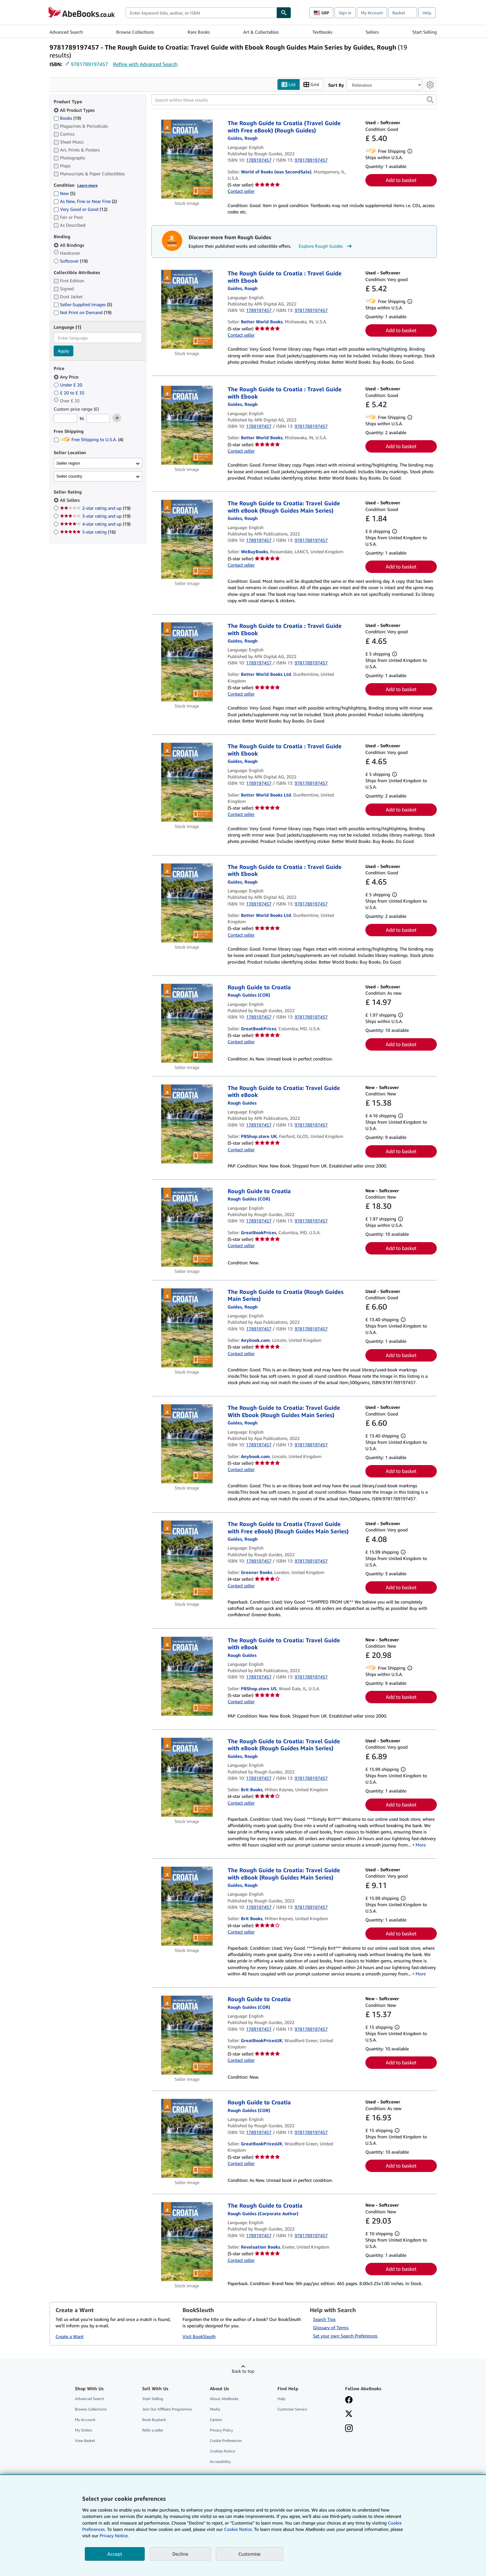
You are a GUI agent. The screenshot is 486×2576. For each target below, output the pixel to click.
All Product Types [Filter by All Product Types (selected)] (75, 110)
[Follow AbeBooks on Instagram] (349, 2429)
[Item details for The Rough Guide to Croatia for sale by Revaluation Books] (187, 2241)
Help (427, 12)
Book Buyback (154, 2419)
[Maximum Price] (98, 418)
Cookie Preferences (226, 2440)
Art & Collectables (261, 32)
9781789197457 (89, 64)
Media (215, 2409)
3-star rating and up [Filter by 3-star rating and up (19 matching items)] (95, 516)
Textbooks (322, 32)
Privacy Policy (221, 2430)
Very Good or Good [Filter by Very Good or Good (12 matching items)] (80, 209)
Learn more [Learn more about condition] (87, 185)
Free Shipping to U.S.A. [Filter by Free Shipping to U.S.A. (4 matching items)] (88, 439)
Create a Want (69, 2336)
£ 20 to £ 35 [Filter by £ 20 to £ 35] (70, 392)
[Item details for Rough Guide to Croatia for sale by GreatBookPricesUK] (187, 2035)
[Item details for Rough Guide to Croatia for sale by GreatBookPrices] (187, 1023)
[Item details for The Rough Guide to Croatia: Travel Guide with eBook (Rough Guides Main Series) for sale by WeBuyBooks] (187, 539)
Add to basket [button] (401, 180)
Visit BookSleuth (199, 2336)
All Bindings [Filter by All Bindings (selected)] (69, 245)
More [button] (421, 1844)
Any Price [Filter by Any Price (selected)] (67, 377)
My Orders (83, 2430)
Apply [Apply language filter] (63, 350)
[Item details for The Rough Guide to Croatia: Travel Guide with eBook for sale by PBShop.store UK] (187, 1124)
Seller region (68, 463)
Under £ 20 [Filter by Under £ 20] (68, 384)
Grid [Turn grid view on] (311, 85)
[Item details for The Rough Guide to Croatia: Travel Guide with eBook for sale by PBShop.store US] (187, 1676)
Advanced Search (66, 32)
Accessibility (220, 2461)
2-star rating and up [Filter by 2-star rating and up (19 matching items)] (95, 508)
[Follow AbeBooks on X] (349, 2414)
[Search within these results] (294, 99)
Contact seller (241, 191)
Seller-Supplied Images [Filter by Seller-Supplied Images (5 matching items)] (83, 304)
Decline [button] (180, 2554)
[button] (430, 99)
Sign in (345, 12)
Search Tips (324, 2319)
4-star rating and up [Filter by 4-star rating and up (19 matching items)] (95, 524)
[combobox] (201, 12)
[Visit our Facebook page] (349, 2400)
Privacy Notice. (114, 2535)
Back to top (243, 2371)
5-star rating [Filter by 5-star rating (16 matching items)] (88, 532)
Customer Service (292, 2409)
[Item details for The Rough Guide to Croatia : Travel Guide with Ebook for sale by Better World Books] (187, 309)
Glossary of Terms (331, 2327)
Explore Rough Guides (326, 246)
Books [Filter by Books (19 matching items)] (67, 118)
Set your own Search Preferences (345, 2335)
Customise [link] (249, 2554)
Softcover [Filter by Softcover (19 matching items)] (71, 261)
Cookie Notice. (238, 2529)
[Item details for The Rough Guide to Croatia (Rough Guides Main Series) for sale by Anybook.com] (187, 1328)
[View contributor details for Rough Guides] (243, 138)
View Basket (85, 2440)
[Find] (284, 12)
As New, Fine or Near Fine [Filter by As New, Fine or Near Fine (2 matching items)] (85, 201)
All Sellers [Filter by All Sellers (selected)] (70, 500)
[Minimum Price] (65, 418)
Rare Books (199, 32)
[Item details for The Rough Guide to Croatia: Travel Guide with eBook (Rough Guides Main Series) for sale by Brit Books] (187, 1777)
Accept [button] (114, 2554)
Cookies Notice (222, 2451)
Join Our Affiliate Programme (167, 2409)
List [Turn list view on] (289, 85)
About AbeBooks (224, 2398)
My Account (372, 12)
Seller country (70, 476)
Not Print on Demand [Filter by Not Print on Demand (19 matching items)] (82, 312)
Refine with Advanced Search (145, 64)
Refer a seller (152, 2430)
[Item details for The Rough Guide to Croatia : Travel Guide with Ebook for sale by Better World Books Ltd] (187, 662)
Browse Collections (135, 32)
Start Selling (424, 32)
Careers (216, 2419)
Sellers (372, 32)
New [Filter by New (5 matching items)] (64, 193)
